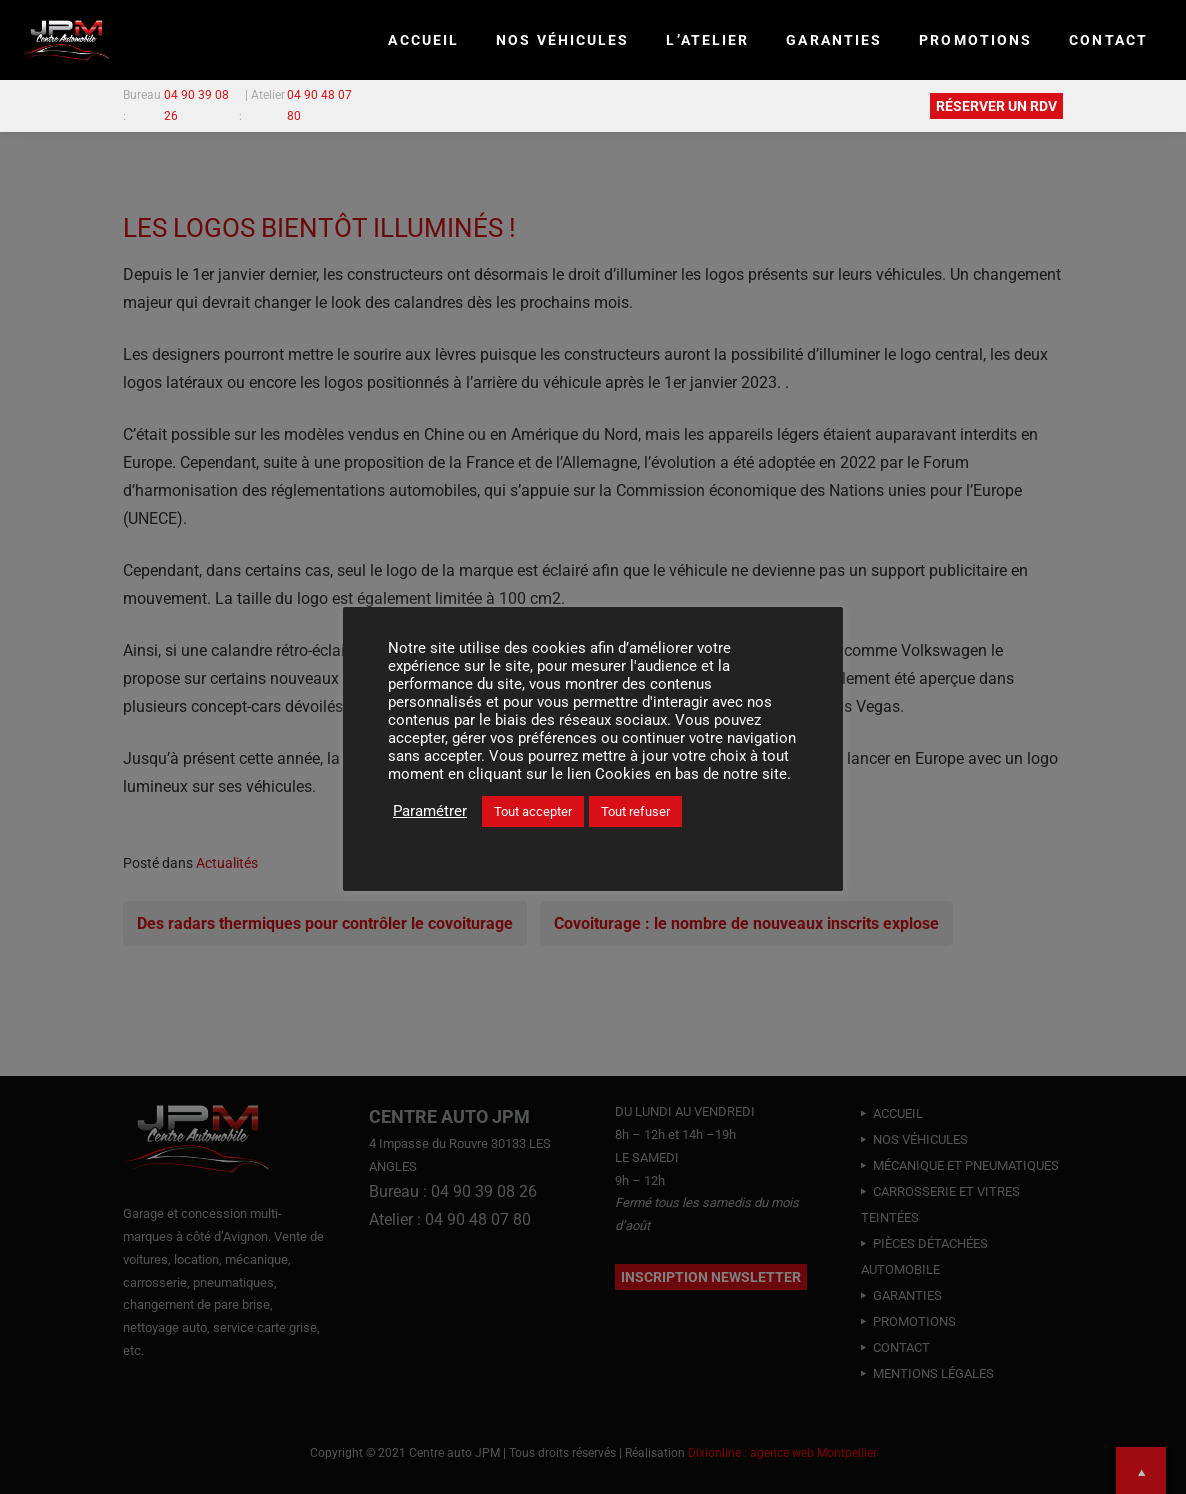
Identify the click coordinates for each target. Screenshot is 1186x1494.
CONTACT (1108, 40)
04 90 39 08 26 (196, 105)
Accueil (423, 40)
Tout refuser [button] (635, 811)
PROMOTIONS (975, 40)
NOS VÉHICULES (562, 40)
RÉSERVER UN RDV (996, 106)
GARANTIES (834, 40)
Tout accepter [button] (533, 811)
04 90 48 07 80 (319, 105)
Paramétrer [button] (430, 811)
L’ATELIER (707, 40)
